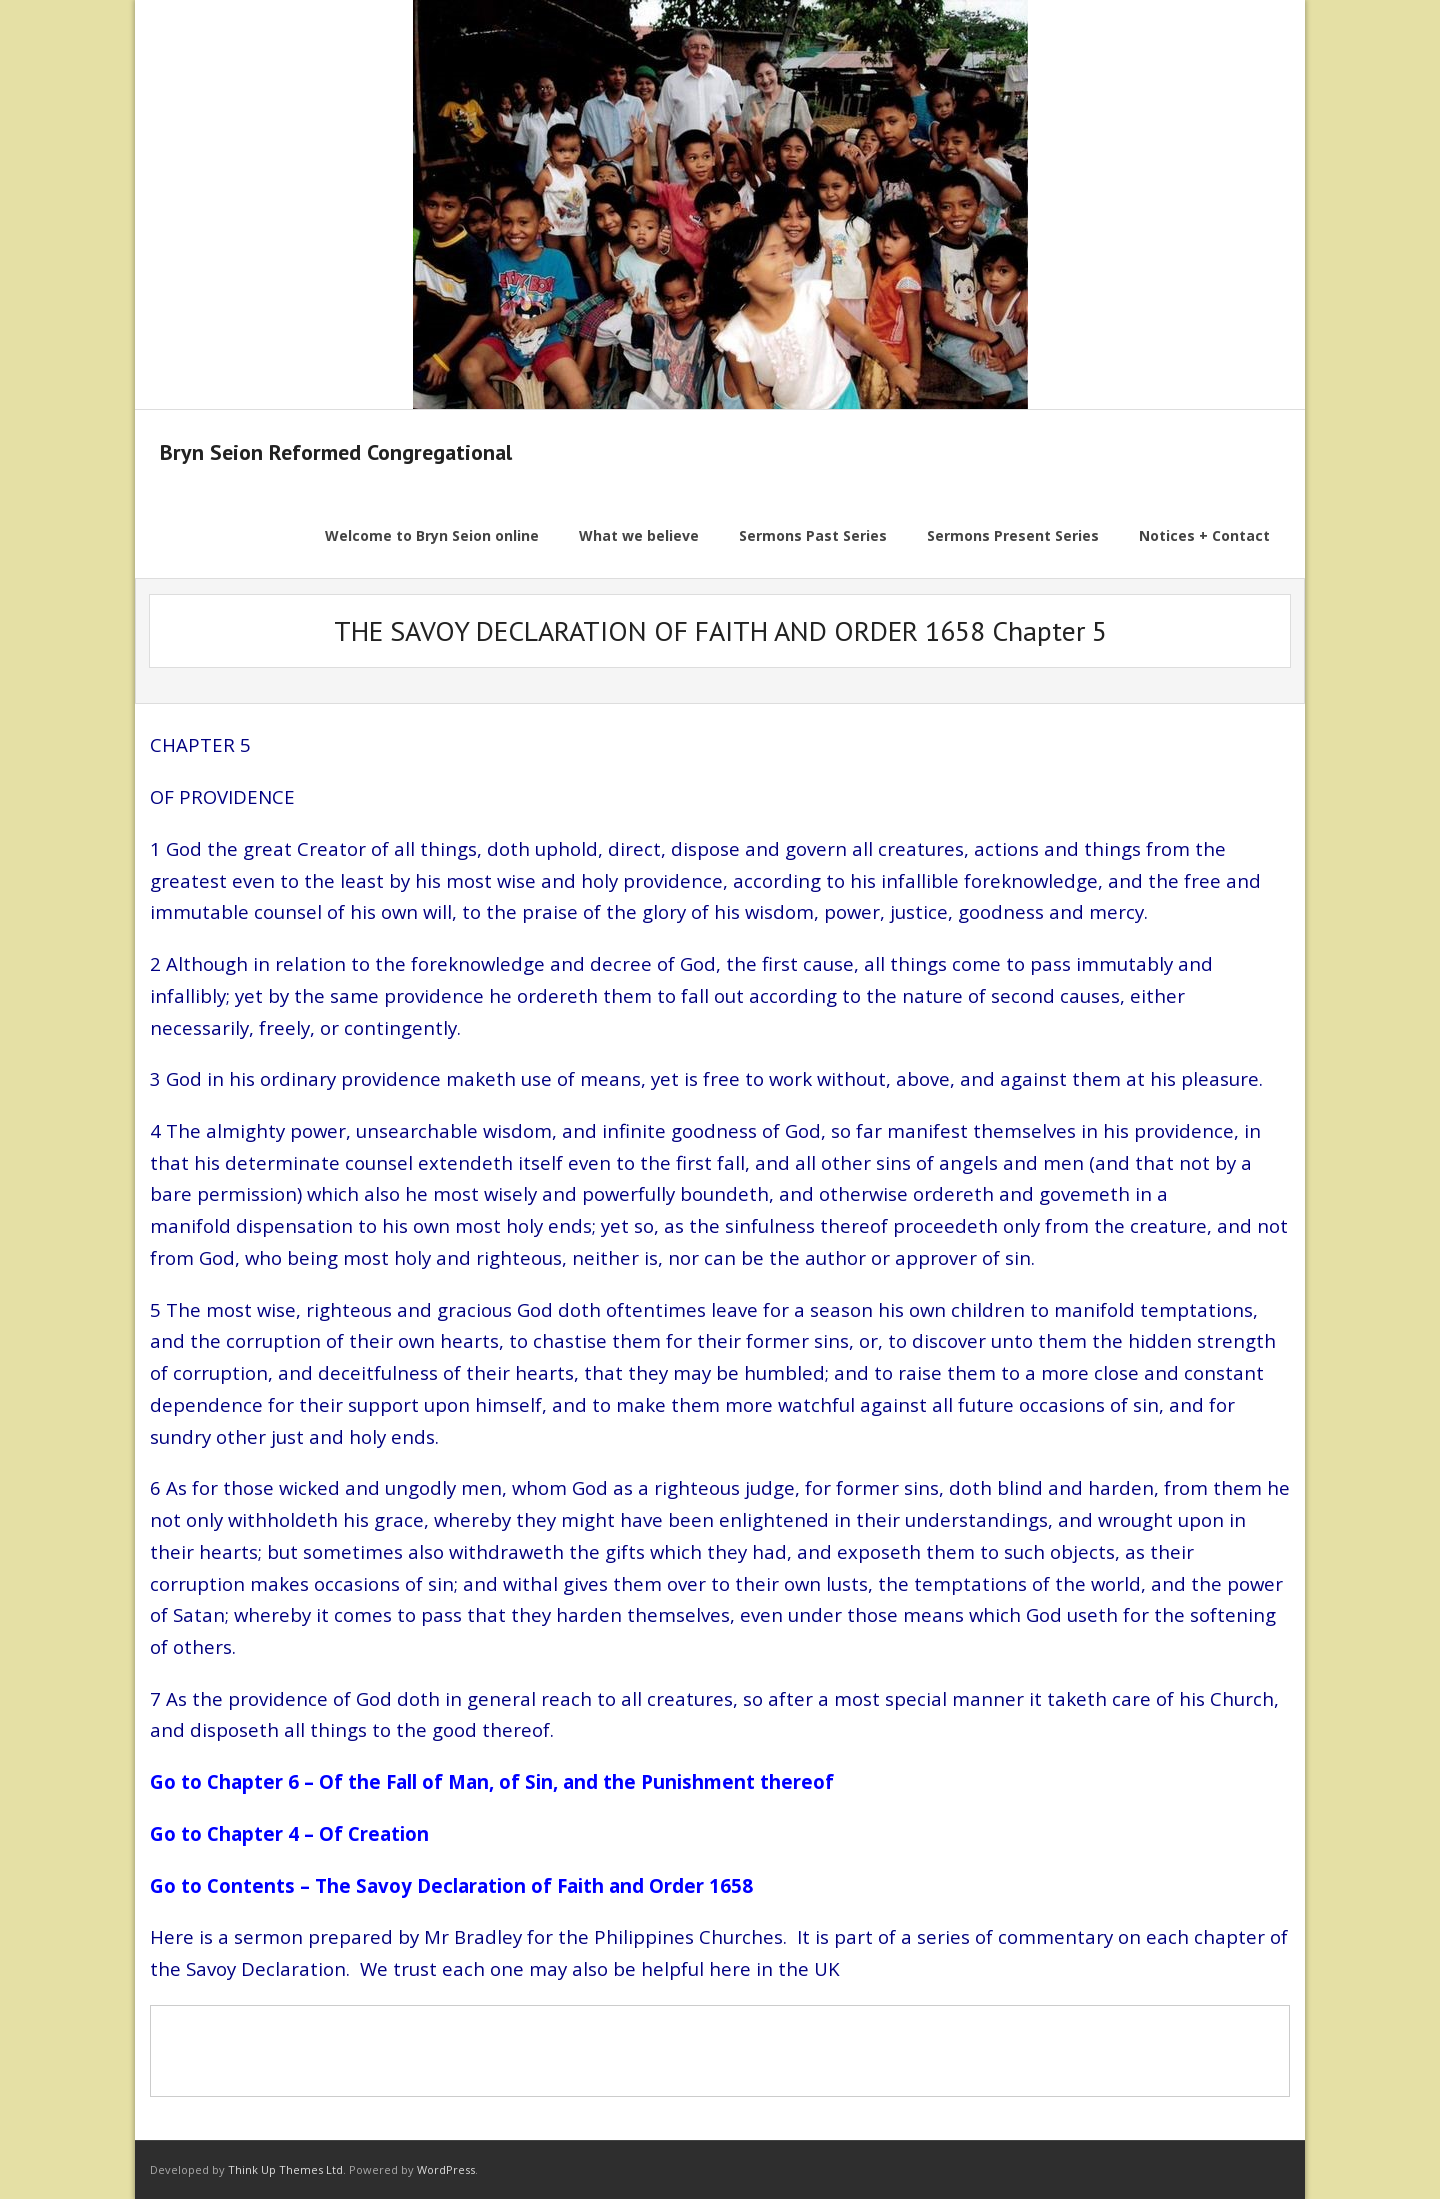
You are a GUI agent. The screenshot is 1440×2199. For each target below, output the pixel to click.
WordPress (446, 2169)
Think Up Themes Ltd (285, 2169)
